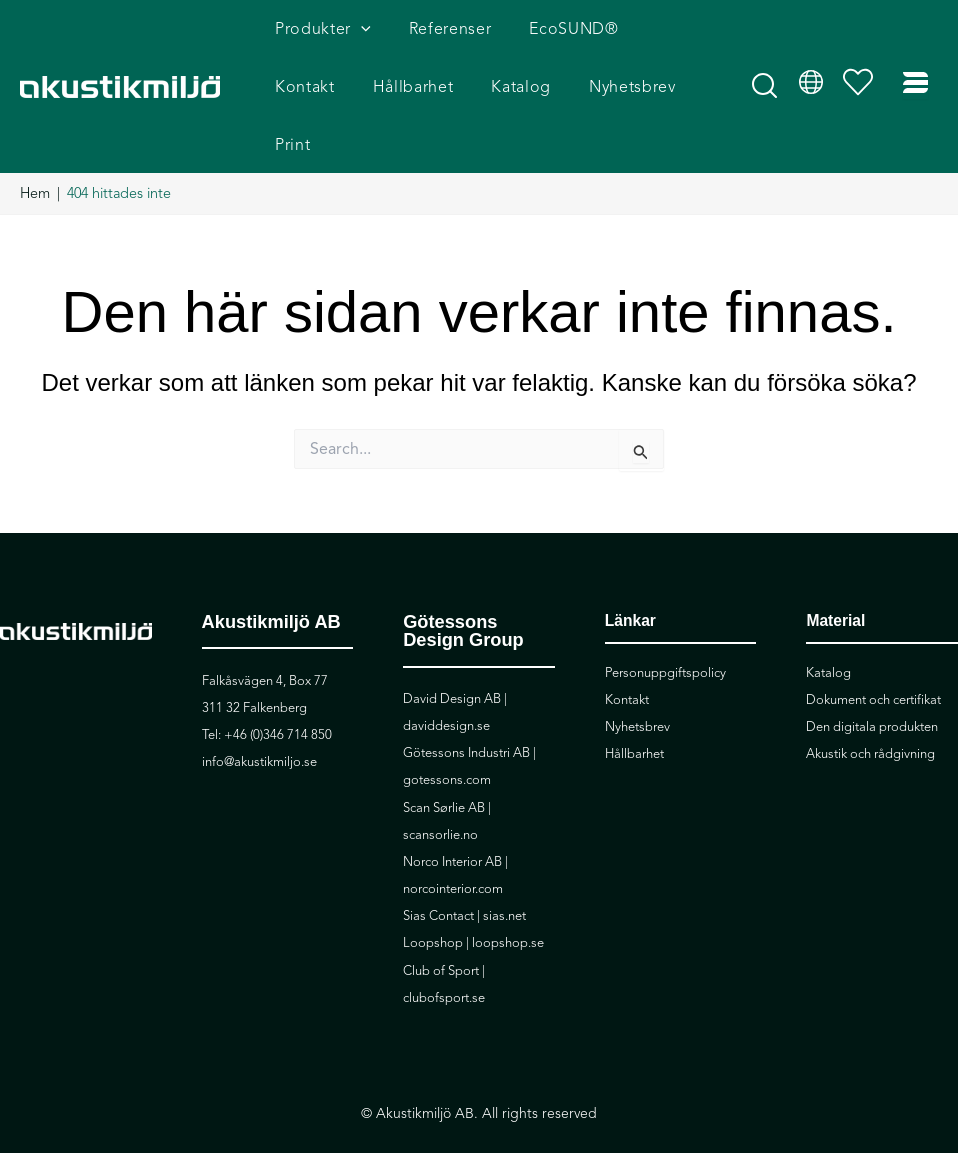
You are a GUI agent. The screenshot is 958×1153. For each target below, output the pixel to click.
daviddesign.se (446, 685)
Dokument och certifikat (873, 659)
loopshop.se (508, 902)
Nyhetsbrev (637, 686)
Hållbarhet (634, 713)
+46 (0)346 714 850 (278, 694)
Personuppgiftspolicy (665, 632)
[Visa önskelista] (863, 66)
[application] (358, 35)
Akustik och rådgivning (870, 713)
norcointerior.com (453, 848)
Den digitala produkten (872, 686)
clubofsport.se (444, 957)
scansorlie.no (440, 794)
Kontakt (627, 659)
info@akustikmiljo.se (259, 721)
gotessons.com (447, 739)
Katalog (828, 632)
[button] (765, 72)
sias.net (504, 875)
